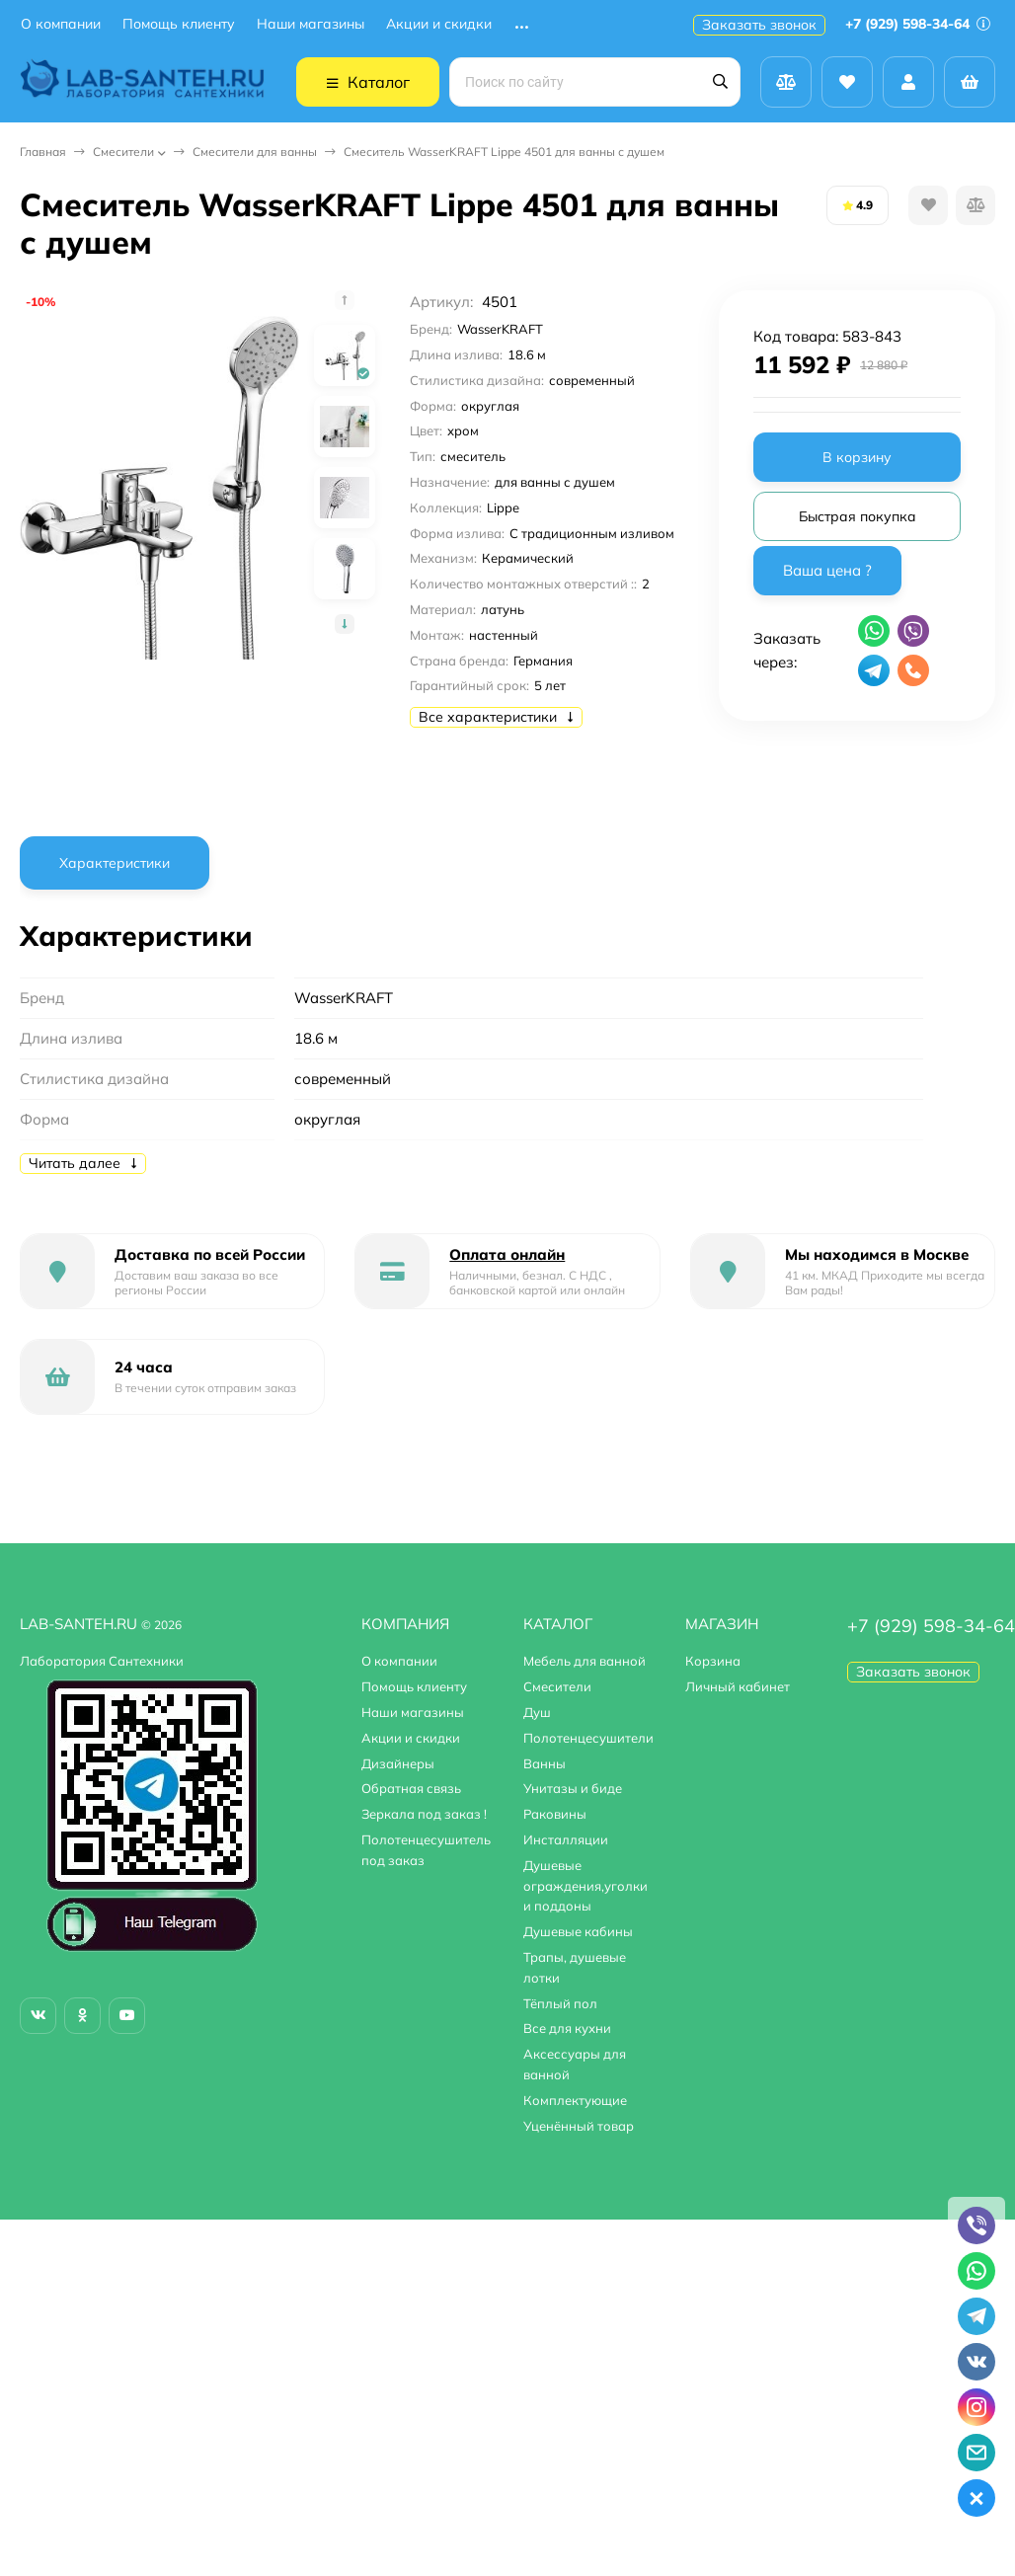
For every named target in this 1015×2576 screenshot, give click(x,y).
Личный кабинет (737, 1686)
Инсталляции (565, 1839)
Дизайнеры (397, 1763)
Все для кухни (567, 2028)
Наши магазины (310, 24)
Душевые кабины (578, 1931)
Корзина (713, 1661)
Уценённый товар (578, 2126)
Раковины (554, 1814)
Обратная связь (411, 1788)
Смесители (123, 151)
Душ (537, 1712)
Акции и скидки (439, 24)
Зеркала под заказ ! (424, 1814)
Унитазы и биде (572, 1788)
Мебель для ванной (584, 1661)
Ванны (544, 1763)
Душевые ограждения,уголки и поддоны (585, 1885)
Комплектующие (575, 2100)
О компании (61, 24)
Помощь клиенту (178, 24)
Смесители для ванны (255, 151)
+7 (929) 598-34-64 (917, 24)
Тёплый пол (560, 2003)
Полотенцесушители (588, 1738)
